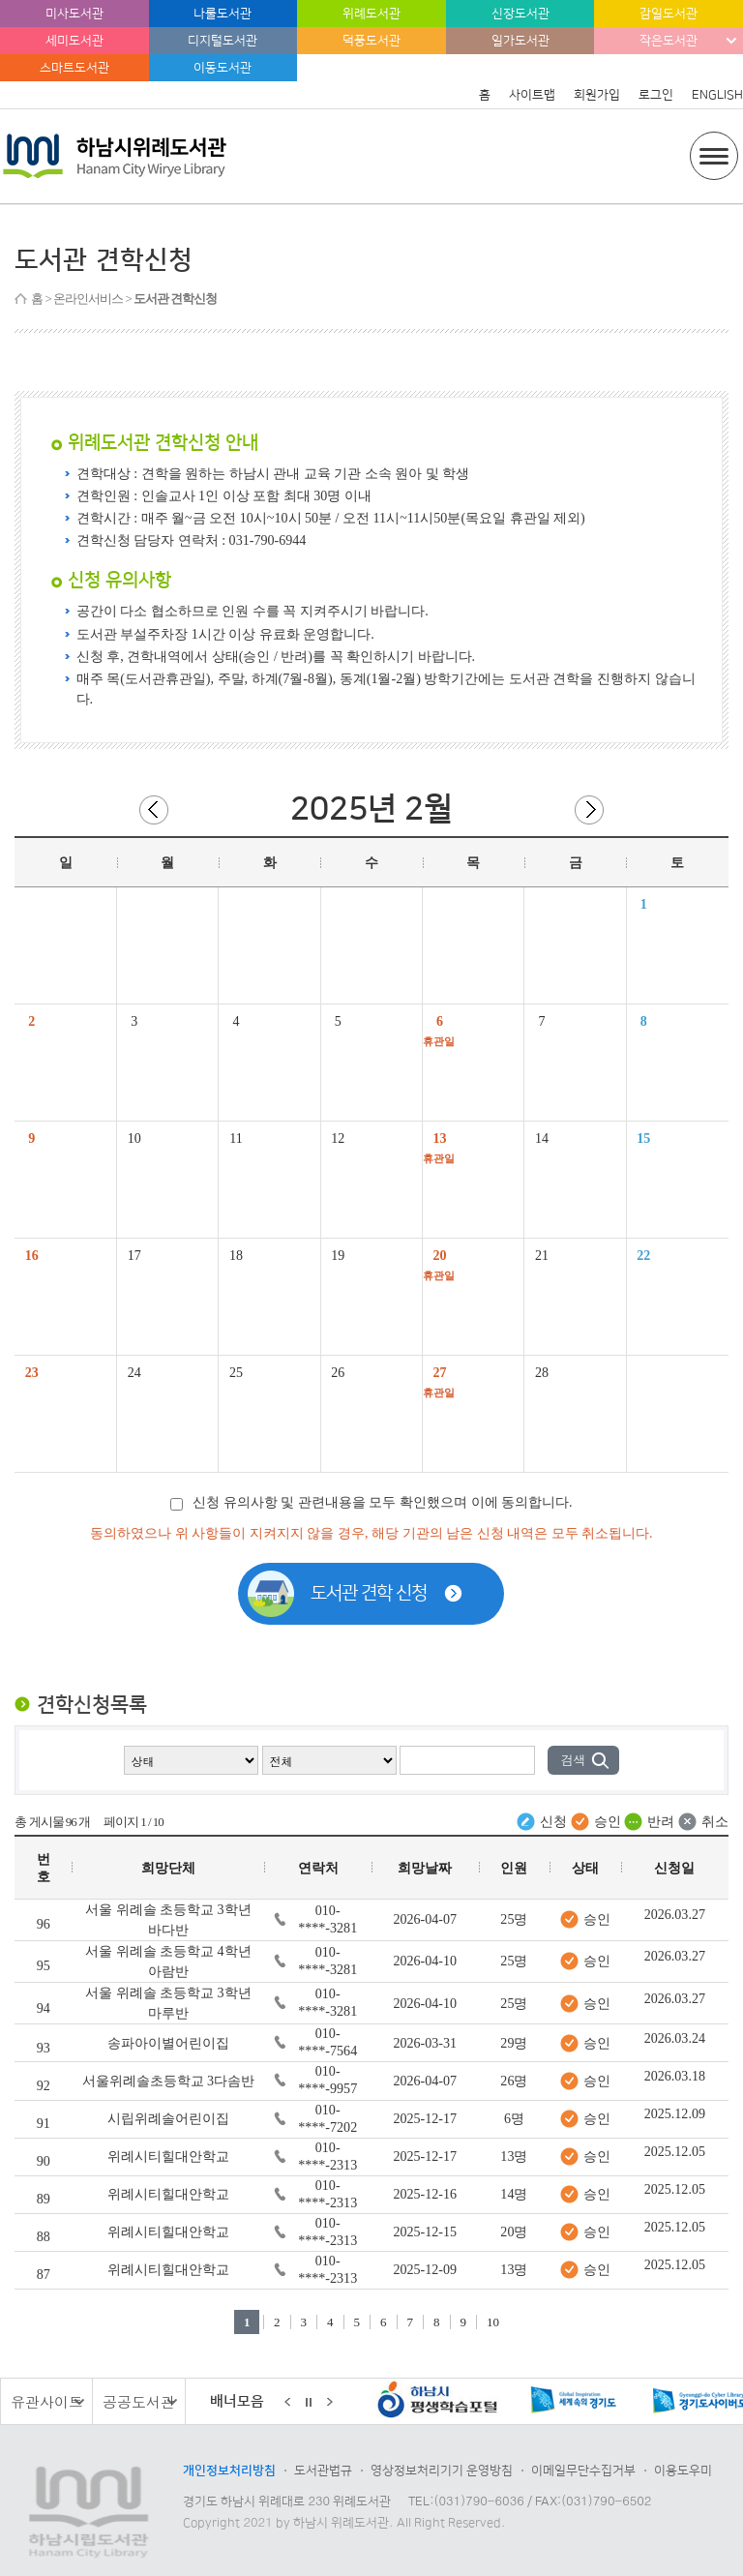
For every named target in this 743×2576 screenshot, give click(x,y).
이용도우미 (683, 2470)
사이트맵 (532, 95)
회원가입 (597, 95)
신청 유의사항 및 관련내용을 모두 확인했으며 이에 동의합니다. (371, 1502)
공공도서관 (139, 2401)
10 (493, 2322)
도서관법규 (323, 2470)
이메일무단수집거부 (583, 2470)
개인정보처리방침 (229, 2470)
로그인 (656, 95)
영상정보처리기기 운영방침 (442, 2470)
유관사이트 (47, 2401)
